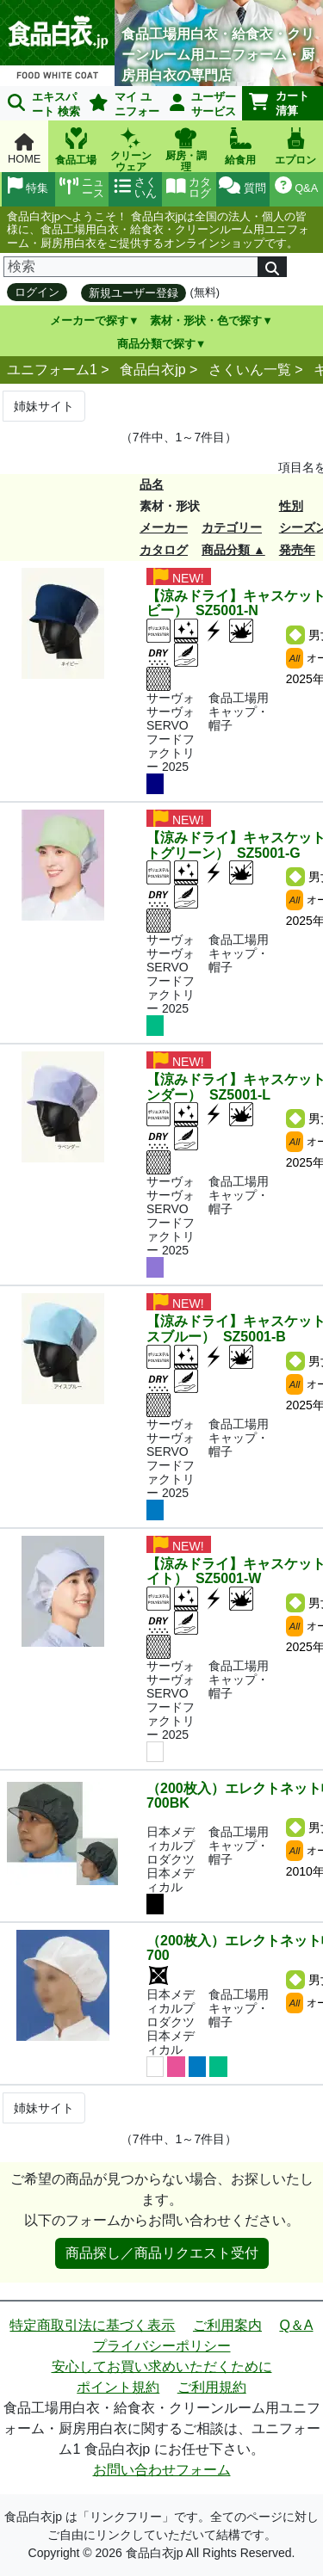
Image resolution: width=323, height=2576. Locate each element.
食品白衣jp (152, 369)
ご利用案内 (227, 2325)
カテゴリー (232, 527)
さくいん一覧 (249, 369)
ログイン (37, 292)
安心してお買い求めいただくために (162, 2366)
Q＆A (296, 2325)
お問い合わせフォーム (162, 2469)
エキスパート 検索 (44, 104)
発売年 (297, 550)
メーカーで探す (89, 320)
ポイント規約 (118, 2387)
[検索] (130, 266)
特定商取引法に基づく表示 (92, 2325)
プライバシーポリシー (162, 2346)
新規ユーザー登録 (133, 293)
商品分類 (226, 550)
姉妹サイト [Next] (44, 406)
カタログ (164, 550)
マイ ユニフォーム (121, 105)
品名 (152, 484)
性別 (291, 506)
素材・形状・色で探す (206, 320)
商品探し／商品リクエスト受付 (161, 2253)
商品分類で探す (156, 343)
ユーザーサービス (203, 104)
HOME (24, 149)
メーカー (164, 527)
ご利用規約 (211, 2387)
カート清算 (279, 103)
